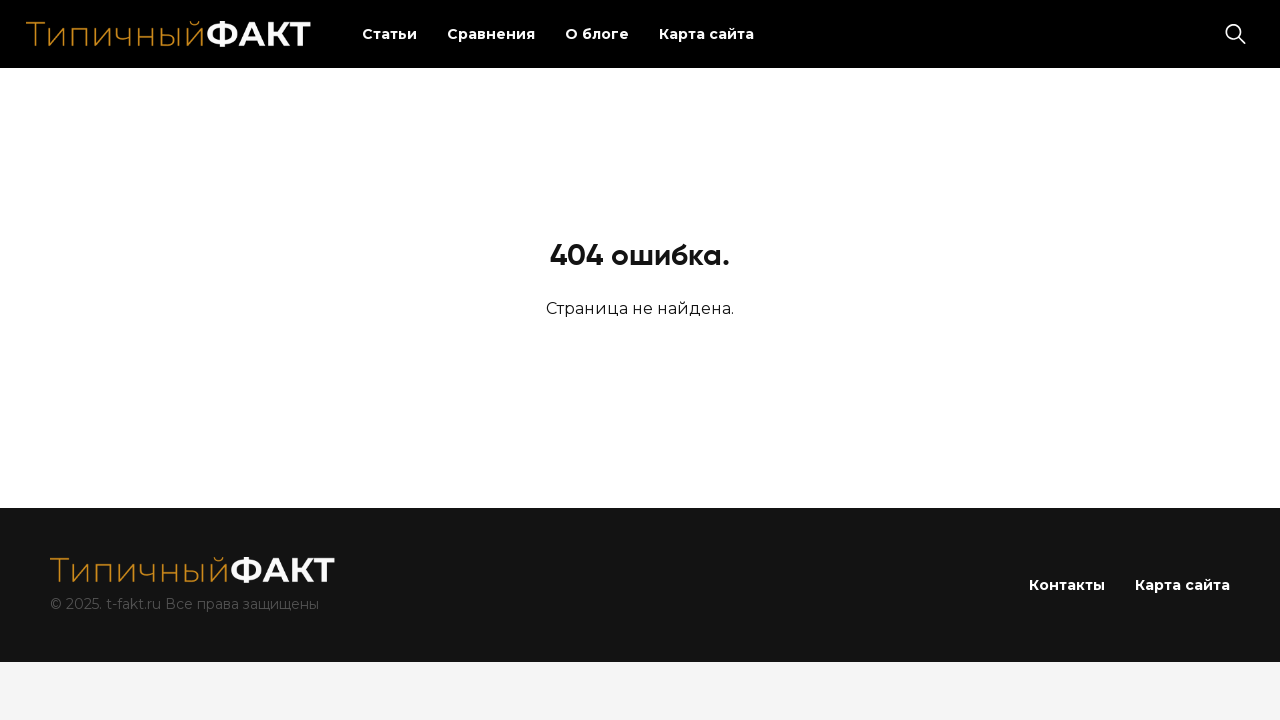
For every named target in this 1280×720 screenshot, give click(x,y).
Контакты (1067, 585)
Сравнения (491, 34)
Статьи (389, 34)
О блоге (597, 34)
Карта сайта (706, 34)
